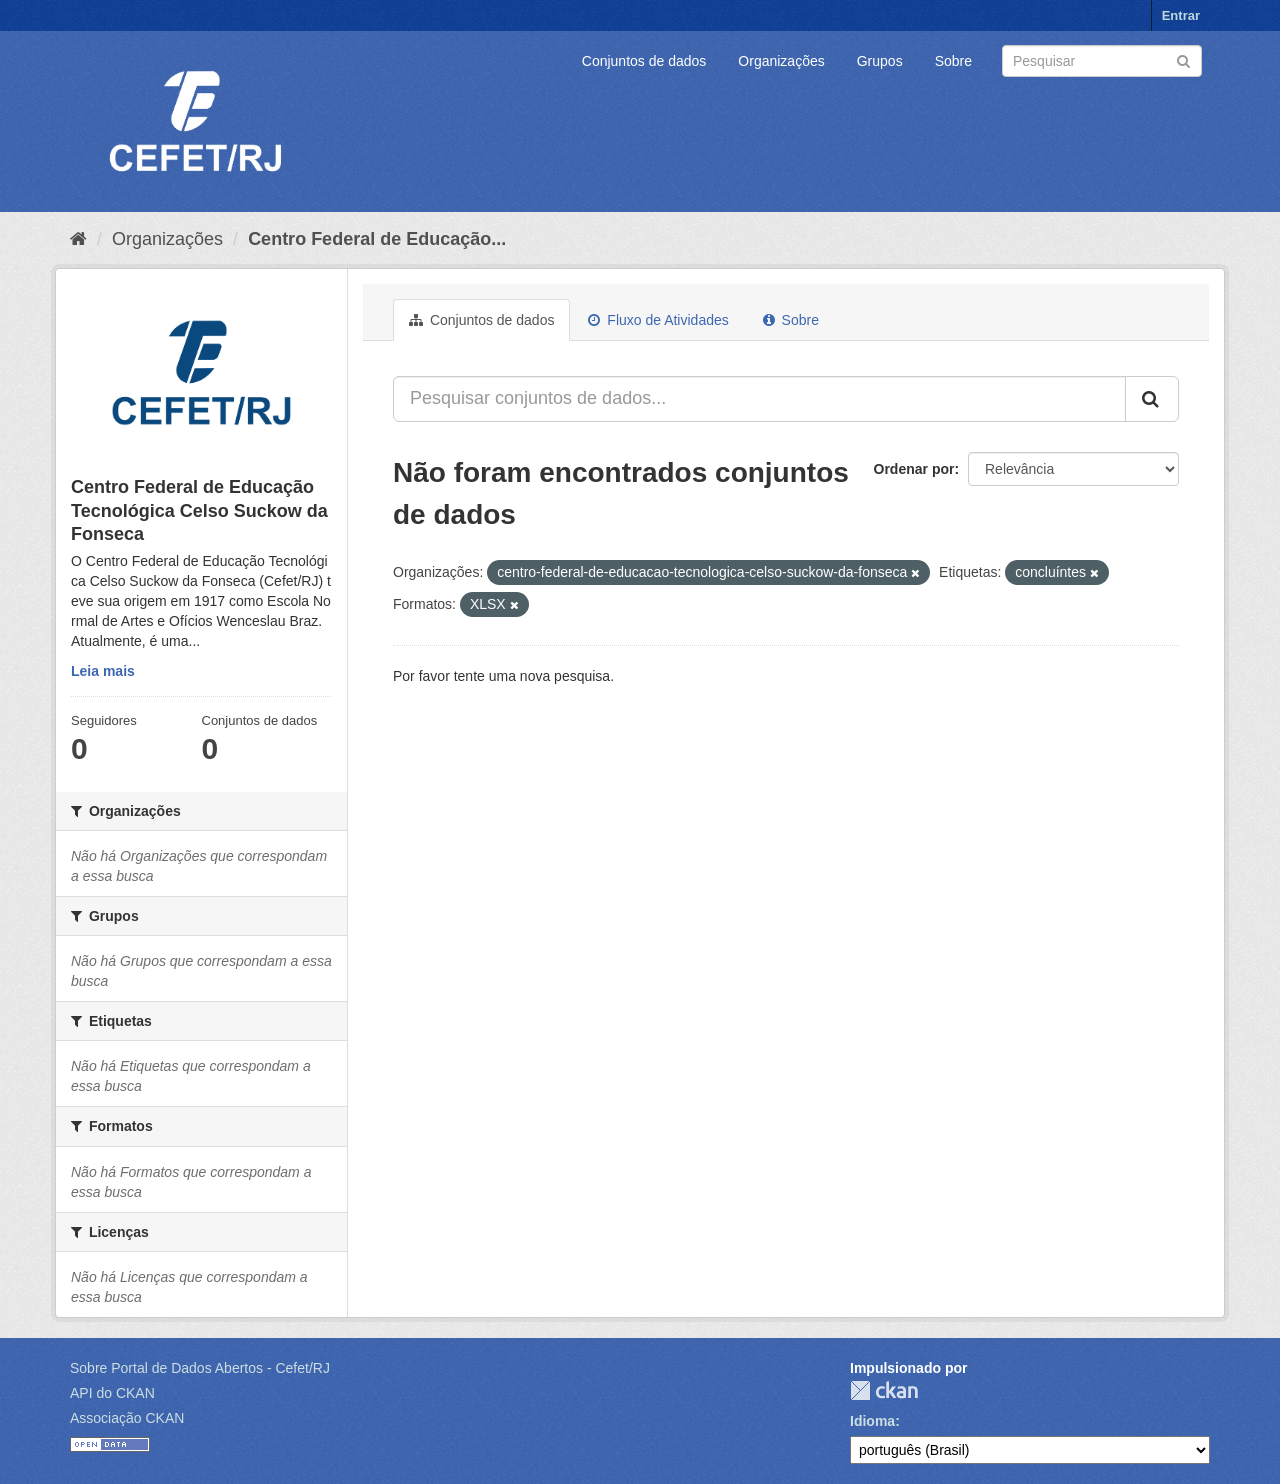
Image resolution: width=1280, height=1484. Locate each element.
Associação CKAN (127, 1418)
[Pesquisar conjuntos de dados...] (759, 399)
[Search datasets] (1102, 61)
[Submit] (1183, 59)
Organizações (781, 61)
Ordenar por (914, 469)
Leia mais (103, 671)
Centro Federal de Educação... (377, 239)
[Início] (78, 239)
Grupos (880, 61)
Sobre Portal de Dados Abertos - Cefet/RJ (200, 1368)
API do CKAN (112, 1393)
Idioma (872, 1421)
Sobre (953, 61)
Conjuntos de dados (644, 61)
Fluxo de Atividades (658, 320)
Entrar (1181, 15)
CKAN (884, 1390)
